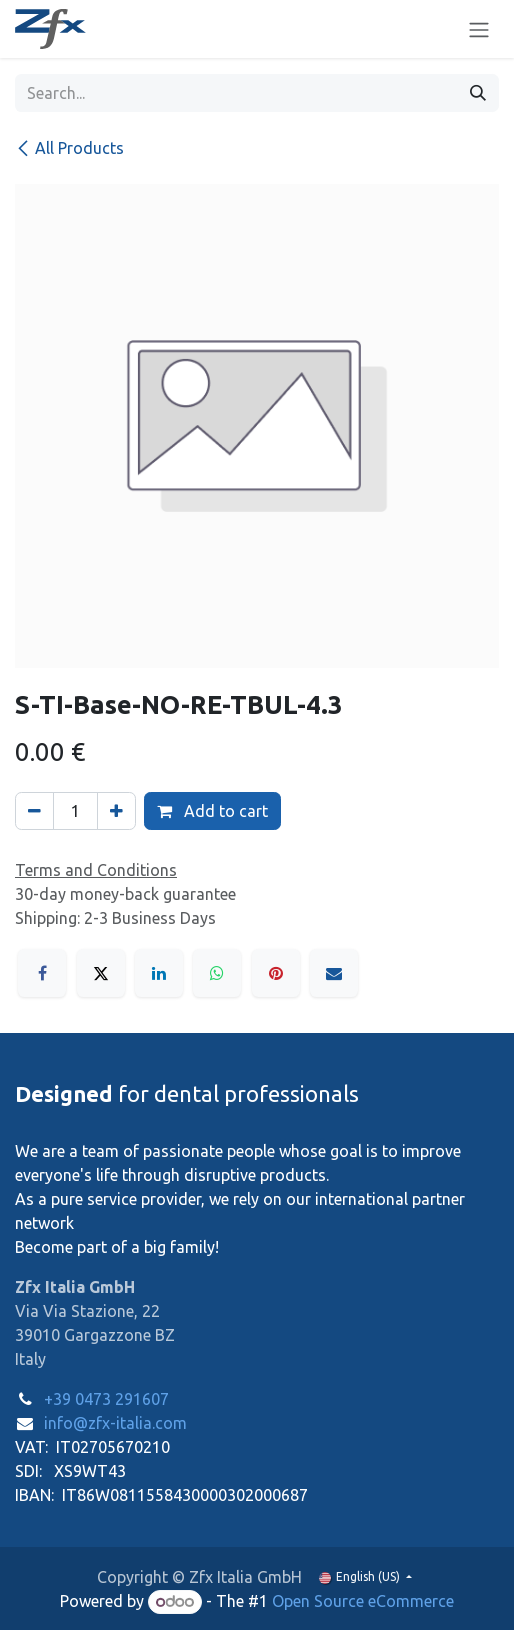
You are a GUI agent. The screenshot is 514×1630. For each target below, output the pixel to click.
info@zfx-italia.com (115, 1423)
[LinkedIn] (159, 973)
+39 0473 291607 (106, 1399)
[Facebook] (42, 973)
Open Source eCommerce (363, 1601)
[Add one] (116, 811)
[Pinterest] (276, 973)
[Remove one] (34, 811)
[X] (101, 973)
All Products (69, 148)
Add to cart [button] (212, 811)
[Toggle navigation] (479, 29)
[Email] (334, 973)
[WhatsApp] (217, 973)
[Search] (478, 93)
